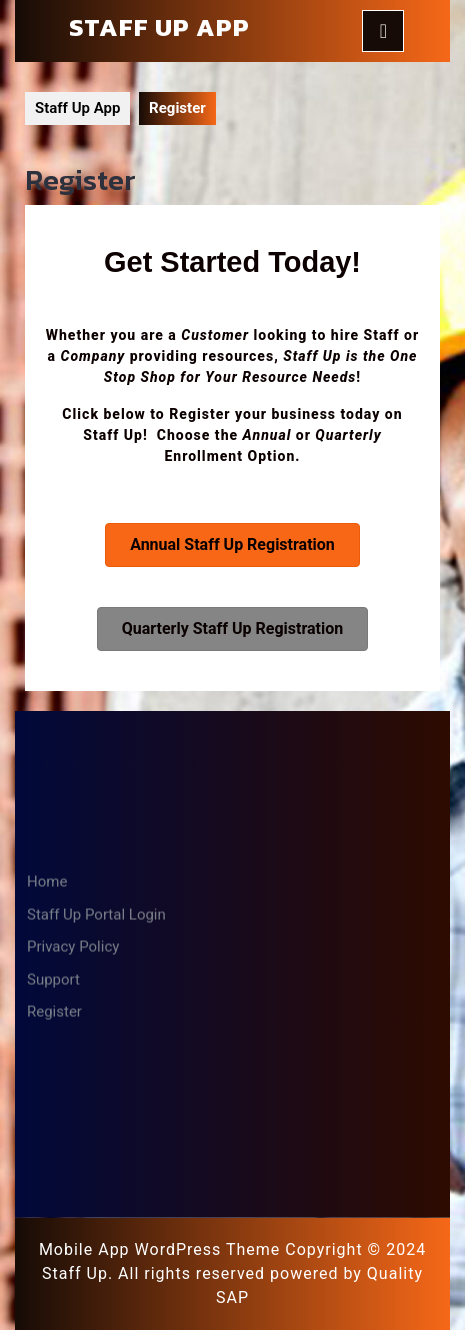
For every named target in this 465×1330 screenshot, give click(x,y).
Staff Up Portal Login (96, 1132)
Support (53, 1197)
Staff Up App (159, 27)
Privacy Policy (73, 1164)
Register (54, 1229)
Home (47, 1099)
